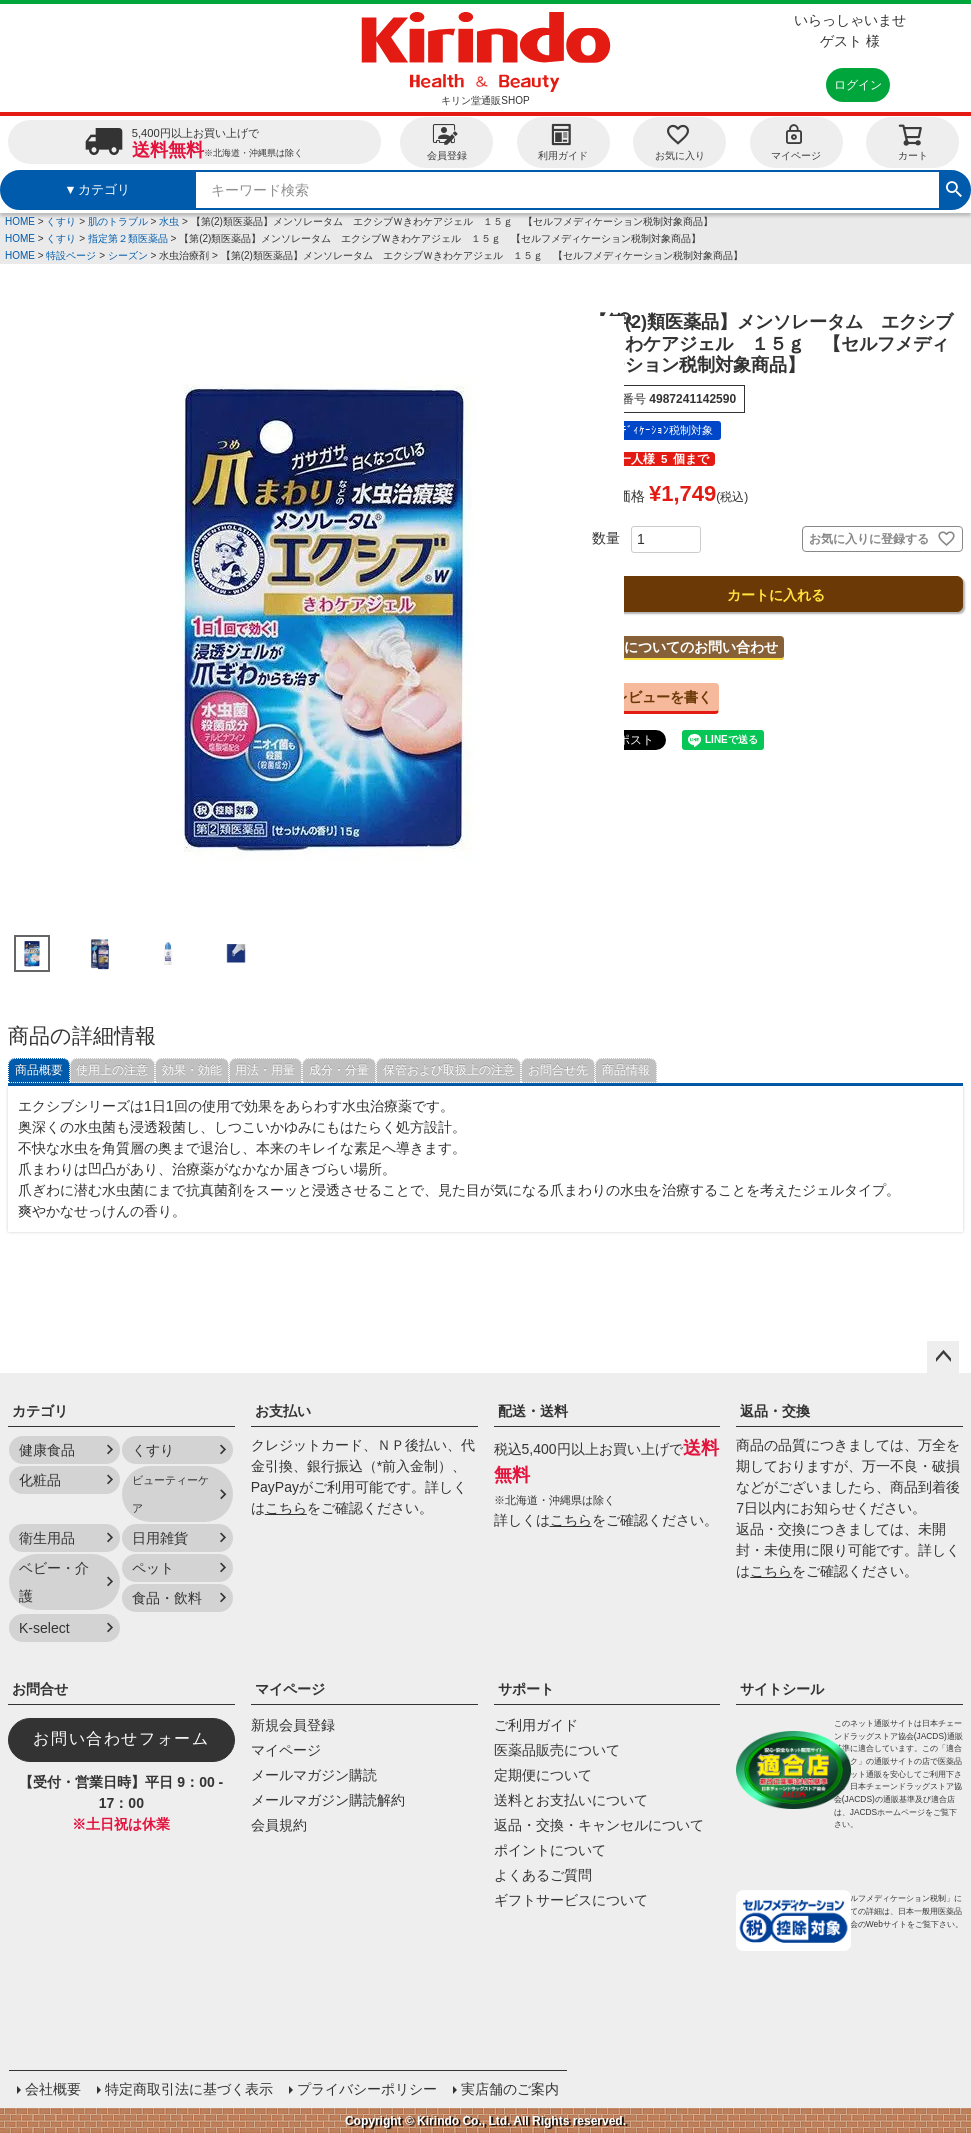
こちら (286, 1508)
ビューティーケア (170, 1494)
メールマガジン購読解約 (328, 1800)
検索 (954, 187)
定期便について (543, 1775)
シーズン (128, 255)
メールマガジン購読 (314, 1775)
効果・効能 (192, 1070)
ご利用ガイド (536, 1725)
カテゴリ (40, 1411)
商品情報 (626, 1070)
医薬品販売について (557, 1750)
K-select (44, 1628)
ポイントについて (550, 1850)
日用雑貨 (160, 1538)
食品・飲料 (167, 1598)
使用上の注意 (112, 1070)
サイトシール (782, 1689)
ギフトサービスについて (571, 1900)
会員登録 (447, 141)
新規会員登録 (293, 1725)
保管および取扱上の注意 (449, 1070)
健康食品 (47, 1450)
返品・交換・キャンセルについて (599, 1825)
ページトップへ (943, 1357)
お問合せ (40, 1689)
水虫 (169, 221)
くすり (61, 221)
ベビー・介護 (54, 1582)
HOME (20, 221)
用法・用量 (265, 1070)
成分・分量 (339, 1070)
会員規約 (279, 1825)
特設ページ (71, 255)
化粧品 (40, 1480)
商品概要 (39, 1070)
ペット (153, 1568)
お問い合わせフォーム (121, 1738)
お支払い (283, 1411)
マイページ (796, 141)
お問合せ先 (558, 1070)
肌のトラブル (118, 221)
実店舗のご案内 (509, 2088)
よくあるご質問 (543, 1875)
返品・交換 (775, 1411)
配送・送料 (533, 1411)
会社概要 (52, 2088)
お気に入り (680, 141)
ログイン (858, 85)
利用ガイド (563, 141)
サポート (526, 1689)
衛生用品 (47, 1538)
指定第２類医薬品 (128, 238)
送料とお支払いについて (571, 1800)
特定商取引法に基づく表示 (188, 2088)
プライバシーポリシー (366, 2088)
